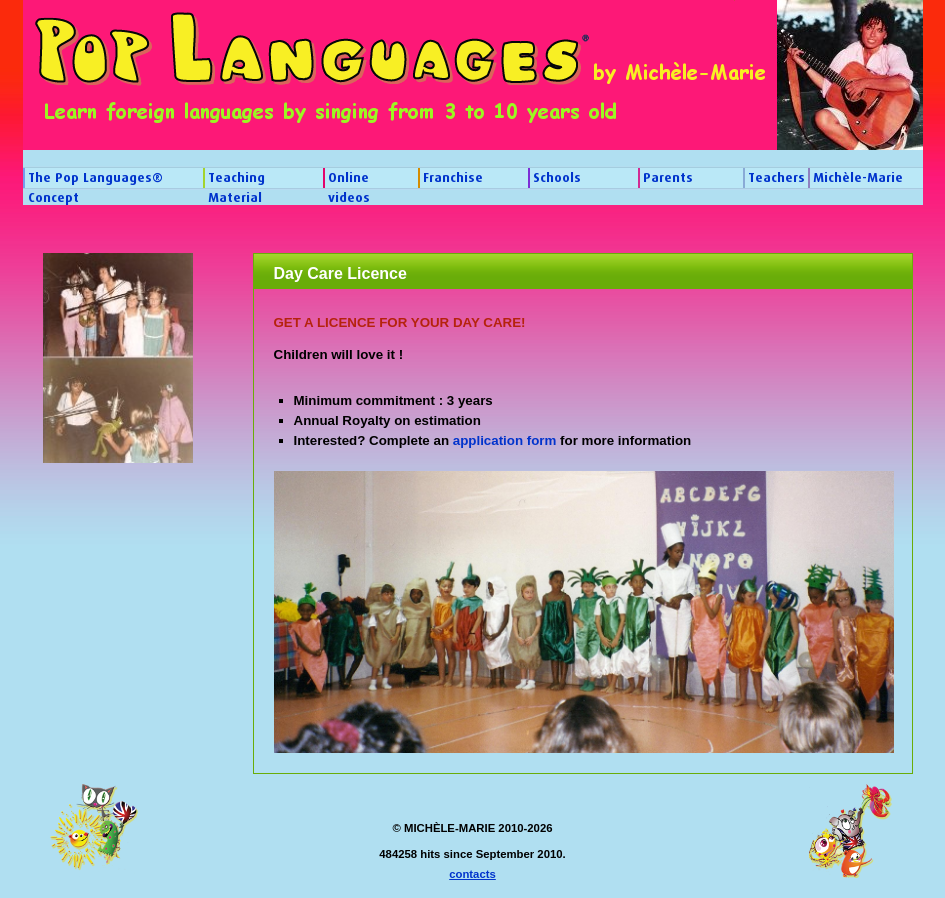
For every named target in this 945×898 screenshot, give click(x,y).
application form (505, 440)
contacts (472, 874)
